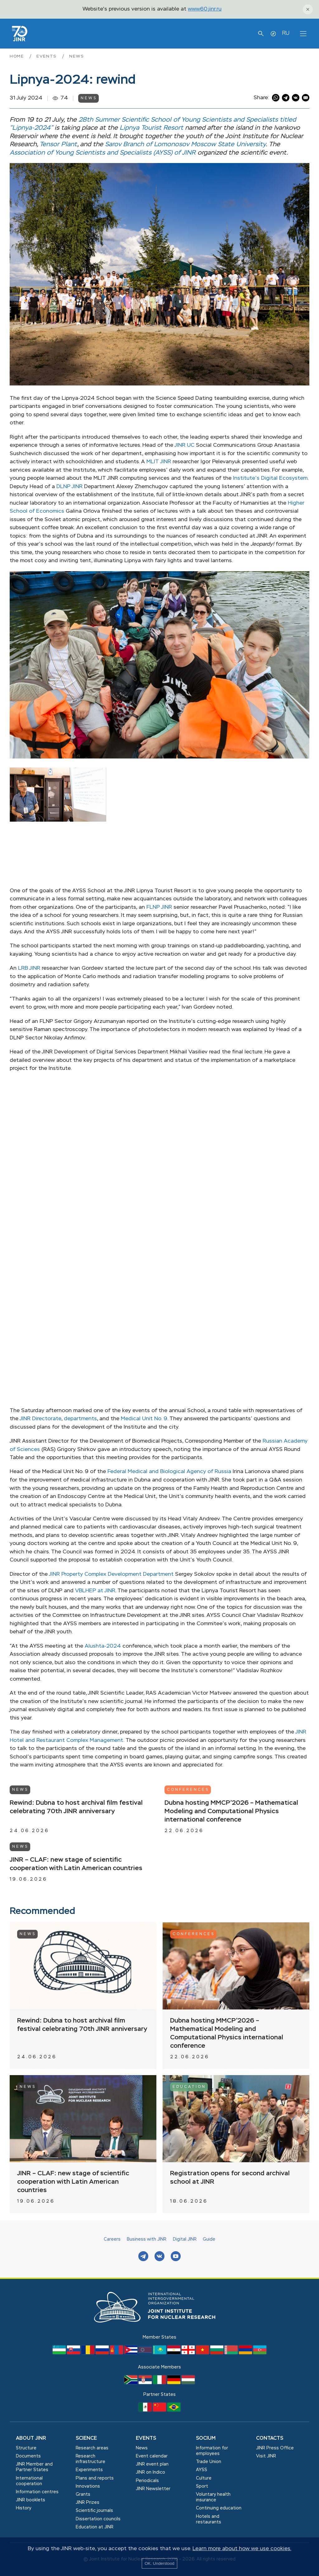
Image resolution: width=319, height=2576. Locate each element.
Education (189, 2087)
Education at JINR (94, 2527)
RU (285, 33)
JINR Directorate (40, 1418)
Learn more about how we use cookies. (242, 2548)
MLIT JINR (158, 461)
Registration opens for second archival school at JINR (230, 2177)
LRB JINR (29, 968)
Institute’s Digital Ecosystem (270, 478)
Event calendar (152, 2456)
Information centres (37, 2492)
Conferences (188, 1790)
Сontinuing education (218, 2508)
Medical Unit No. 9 (144, 1418)
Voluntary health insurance (213, 2497)
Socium (206, 2438)
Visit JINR (266, 2456)
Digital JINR (185, 2239)
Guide (209, 2239)
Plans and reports (95, 2478)
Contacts (269, 2438)
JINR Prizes (87, 2502)
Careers (112, 2239)
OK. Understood (159, 2563)
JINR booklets (30, 2500)
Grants (83, 2494)
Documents (28, 2456)
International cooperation (29, 2481)
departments (80, 1418)
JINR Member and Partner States (34, 2467)
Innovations (88, 2486)
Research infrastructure (90, 2459)
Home (18, 56)
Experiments (89, 2470)
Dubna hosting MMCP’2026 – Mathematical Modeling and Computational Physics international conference (231, 1811)
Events (47, 56)
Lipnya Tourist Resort (151, 128)
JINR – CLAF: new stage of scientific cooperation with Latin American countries (76, 1864)
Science (86, 2438)
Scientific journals (94, 2510)
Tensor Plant (58, 144)
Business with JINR (146, 2239)
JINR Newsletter (153, 2489)
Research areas (92, 2448)
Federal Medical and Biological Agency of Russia (169, 1471)
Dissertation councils (98, 2519)
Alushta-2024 (103, 1646)
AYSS (201, 2470)
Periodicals (147, 2481)
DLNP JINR (69, 486)
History (23, 2508)
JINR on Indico (150, 2472)
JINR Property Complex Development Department (111, 1574)
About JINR (31, 2438)
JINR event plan (152, 2464)
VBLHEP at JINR (95, 1591)
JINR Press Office (275, 2448)
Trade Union (208, 2462)
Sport (202, 2486)
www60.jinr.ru (204, 9)
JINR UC (184, 445)
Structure (26, 2448)
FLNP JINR (159, 907)
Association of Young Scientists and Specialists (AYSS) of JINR (103, 153)
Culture (204, 2478)
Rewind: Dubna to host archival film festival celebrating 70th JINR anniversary (76, 1807)
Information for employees (212, 2451)
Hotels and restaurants (208, 2519)
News (76, 56)
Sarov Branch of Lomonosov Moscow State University (185, 144)
